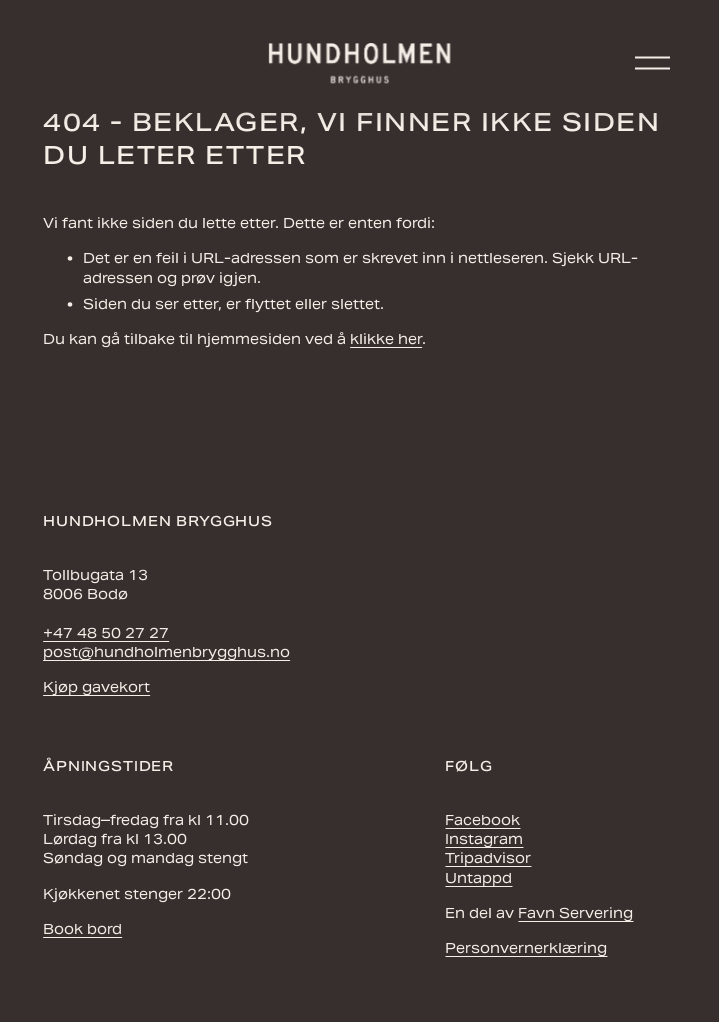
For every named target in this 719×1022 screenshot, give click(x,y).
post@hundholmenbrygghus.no (166, 652)
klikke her (386, 339)
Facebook (482, 820)
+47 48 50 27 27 (106, 633)
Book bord (82, 929)
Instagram (484, 839)
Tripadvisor (488, 858)
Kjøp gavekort (96, 687)
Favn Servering (575, 913)
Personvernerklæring (526, 948)
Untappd (478, 878)
